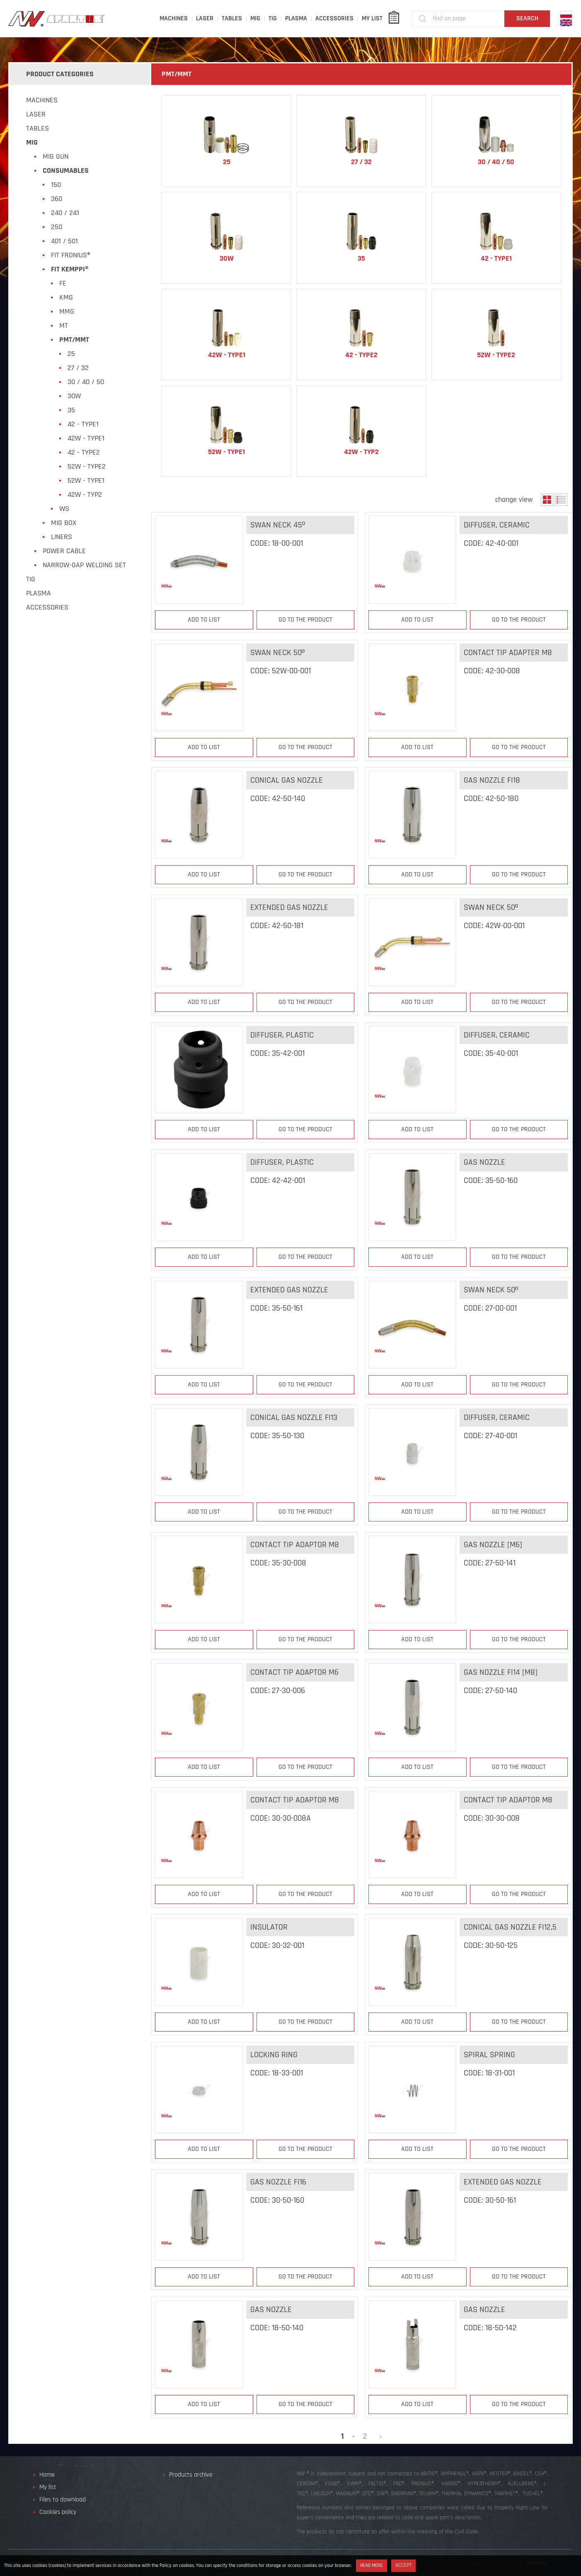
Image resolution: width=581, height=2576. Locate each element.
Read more (371, 2565)
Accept (403, 2565)
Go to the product (305, 619)
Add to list (204, 619)
